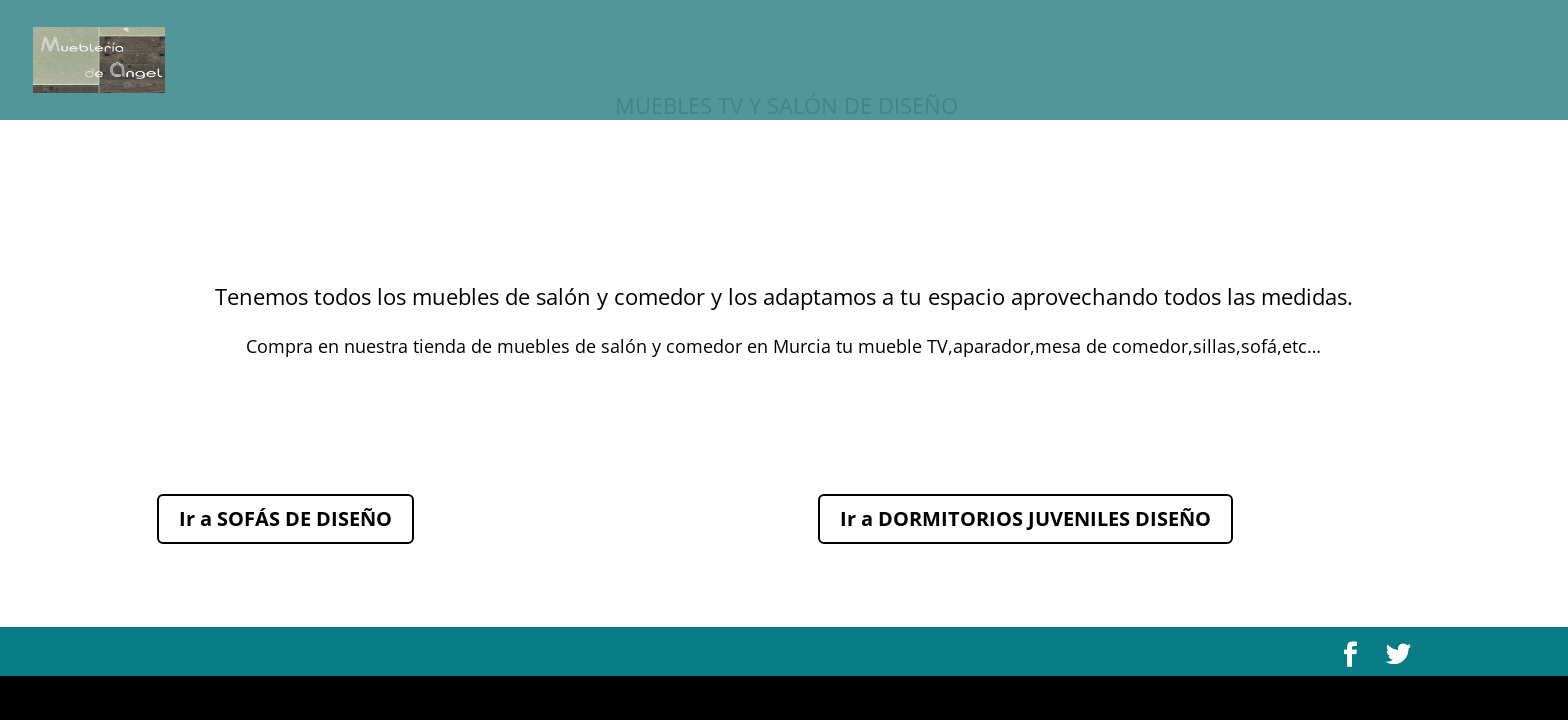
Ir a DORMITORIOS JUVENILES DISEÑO (1025, 518)
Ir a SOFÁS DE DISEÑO (285, 518)
